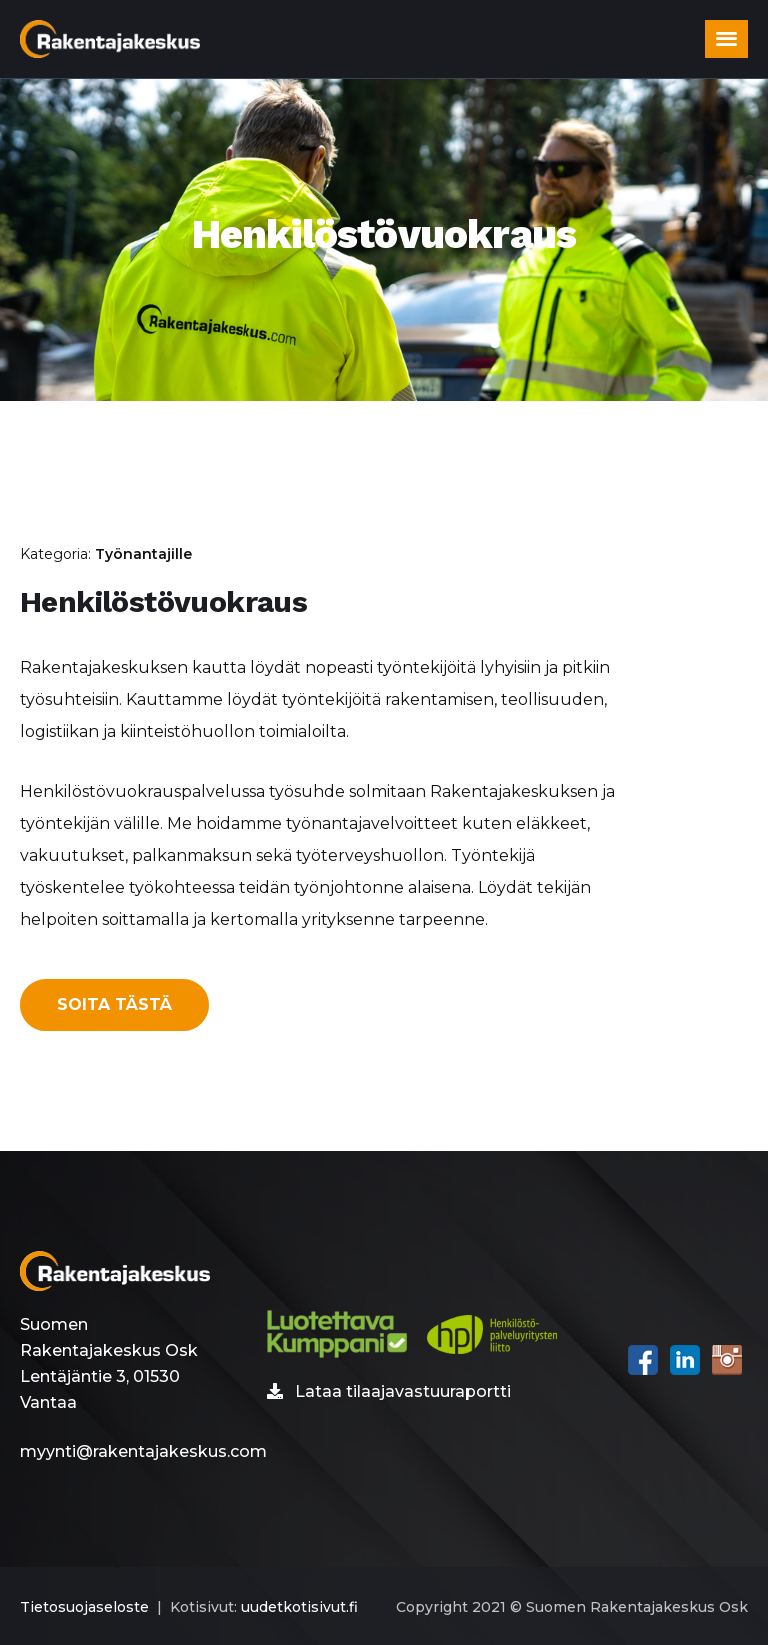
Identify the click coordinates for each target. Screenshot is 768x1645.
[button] (726, 39)
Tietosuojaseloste (84, 1607)
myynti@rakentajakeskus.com (143, 1451)
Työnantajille (143, 554)
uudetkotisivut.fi (299, 1607)
